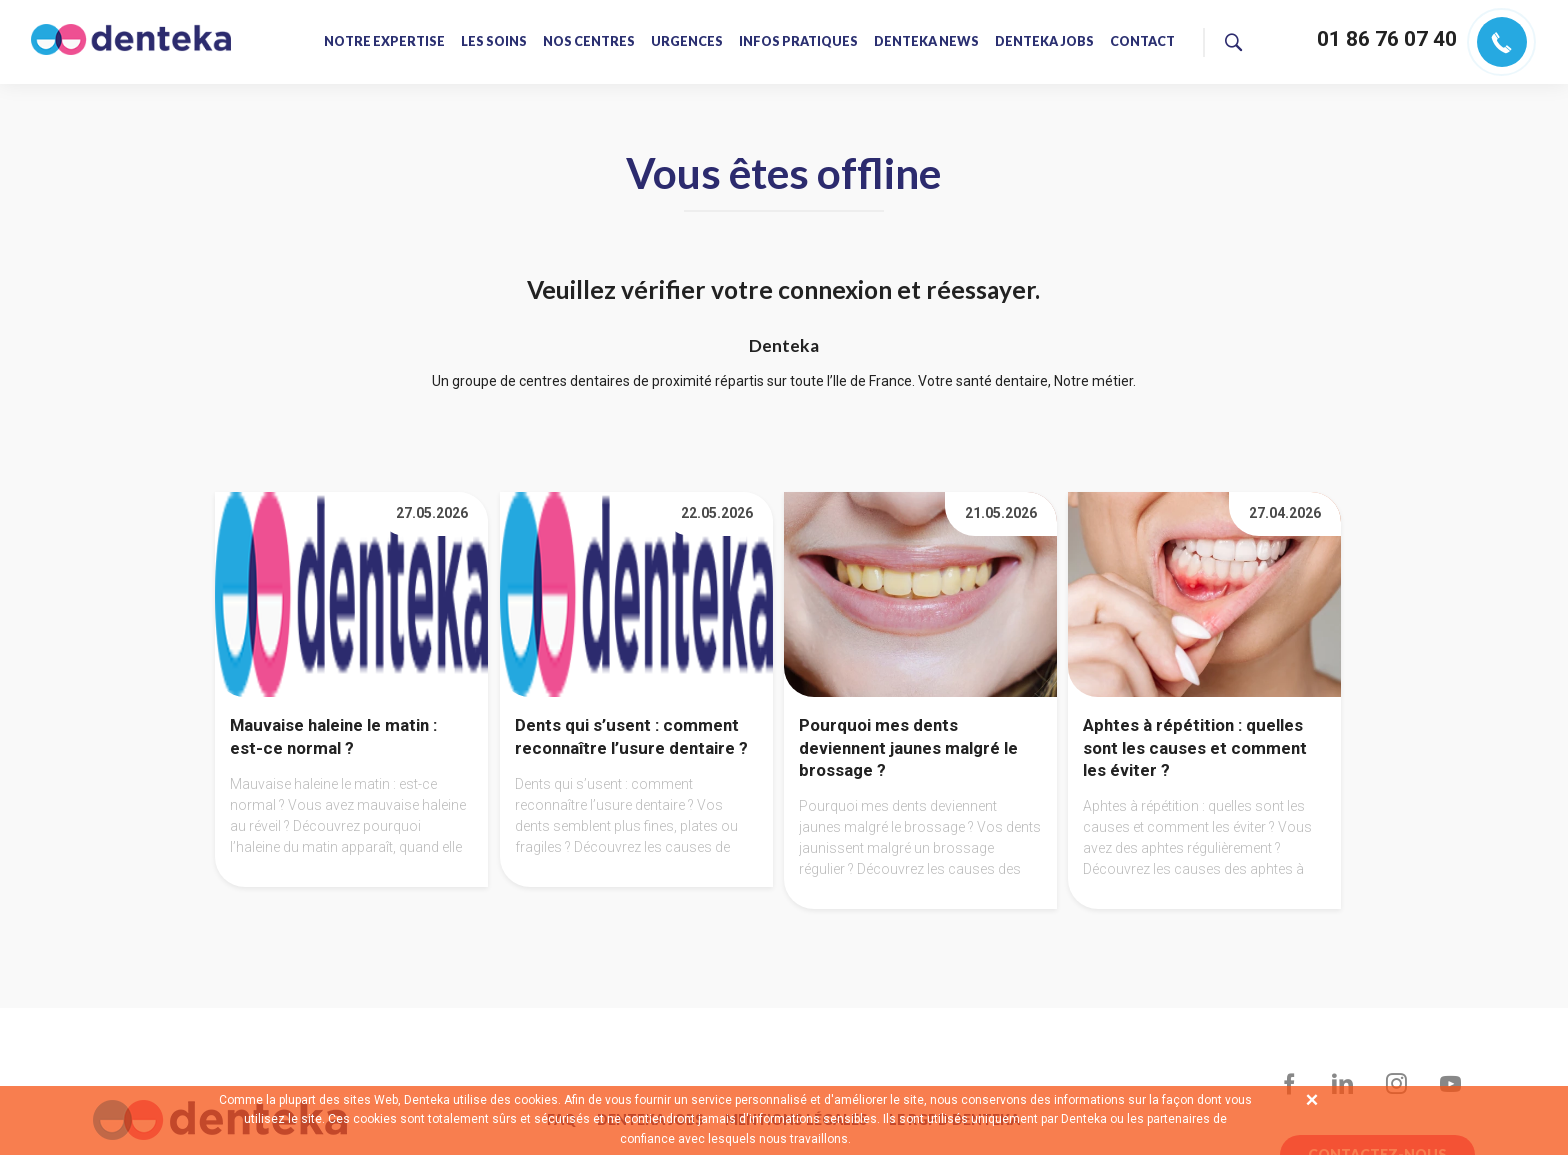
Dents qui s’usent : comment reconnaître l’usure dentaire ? (631, 736)
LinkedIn (1343, 1084)
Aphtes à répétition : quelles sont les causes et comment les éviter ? (1195, 747)
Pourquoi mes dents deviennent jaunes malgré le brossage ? (908, 747)
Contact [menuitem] (1141, 42)
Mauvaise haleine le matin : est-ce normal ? (333, 736)
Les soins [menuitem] (494, 42)
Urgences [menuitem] (687, 42)
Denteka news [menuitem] (926, 42)
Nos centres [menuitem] (589, 42)
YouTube (1450, 1084)
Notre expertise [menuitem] (384, 42)
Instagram (1396, 1084)
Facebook (1289, 1084)
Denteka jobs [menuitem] (1043, 42)
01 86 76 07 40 (1387, 39)
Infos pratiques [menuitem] (798, 42)
